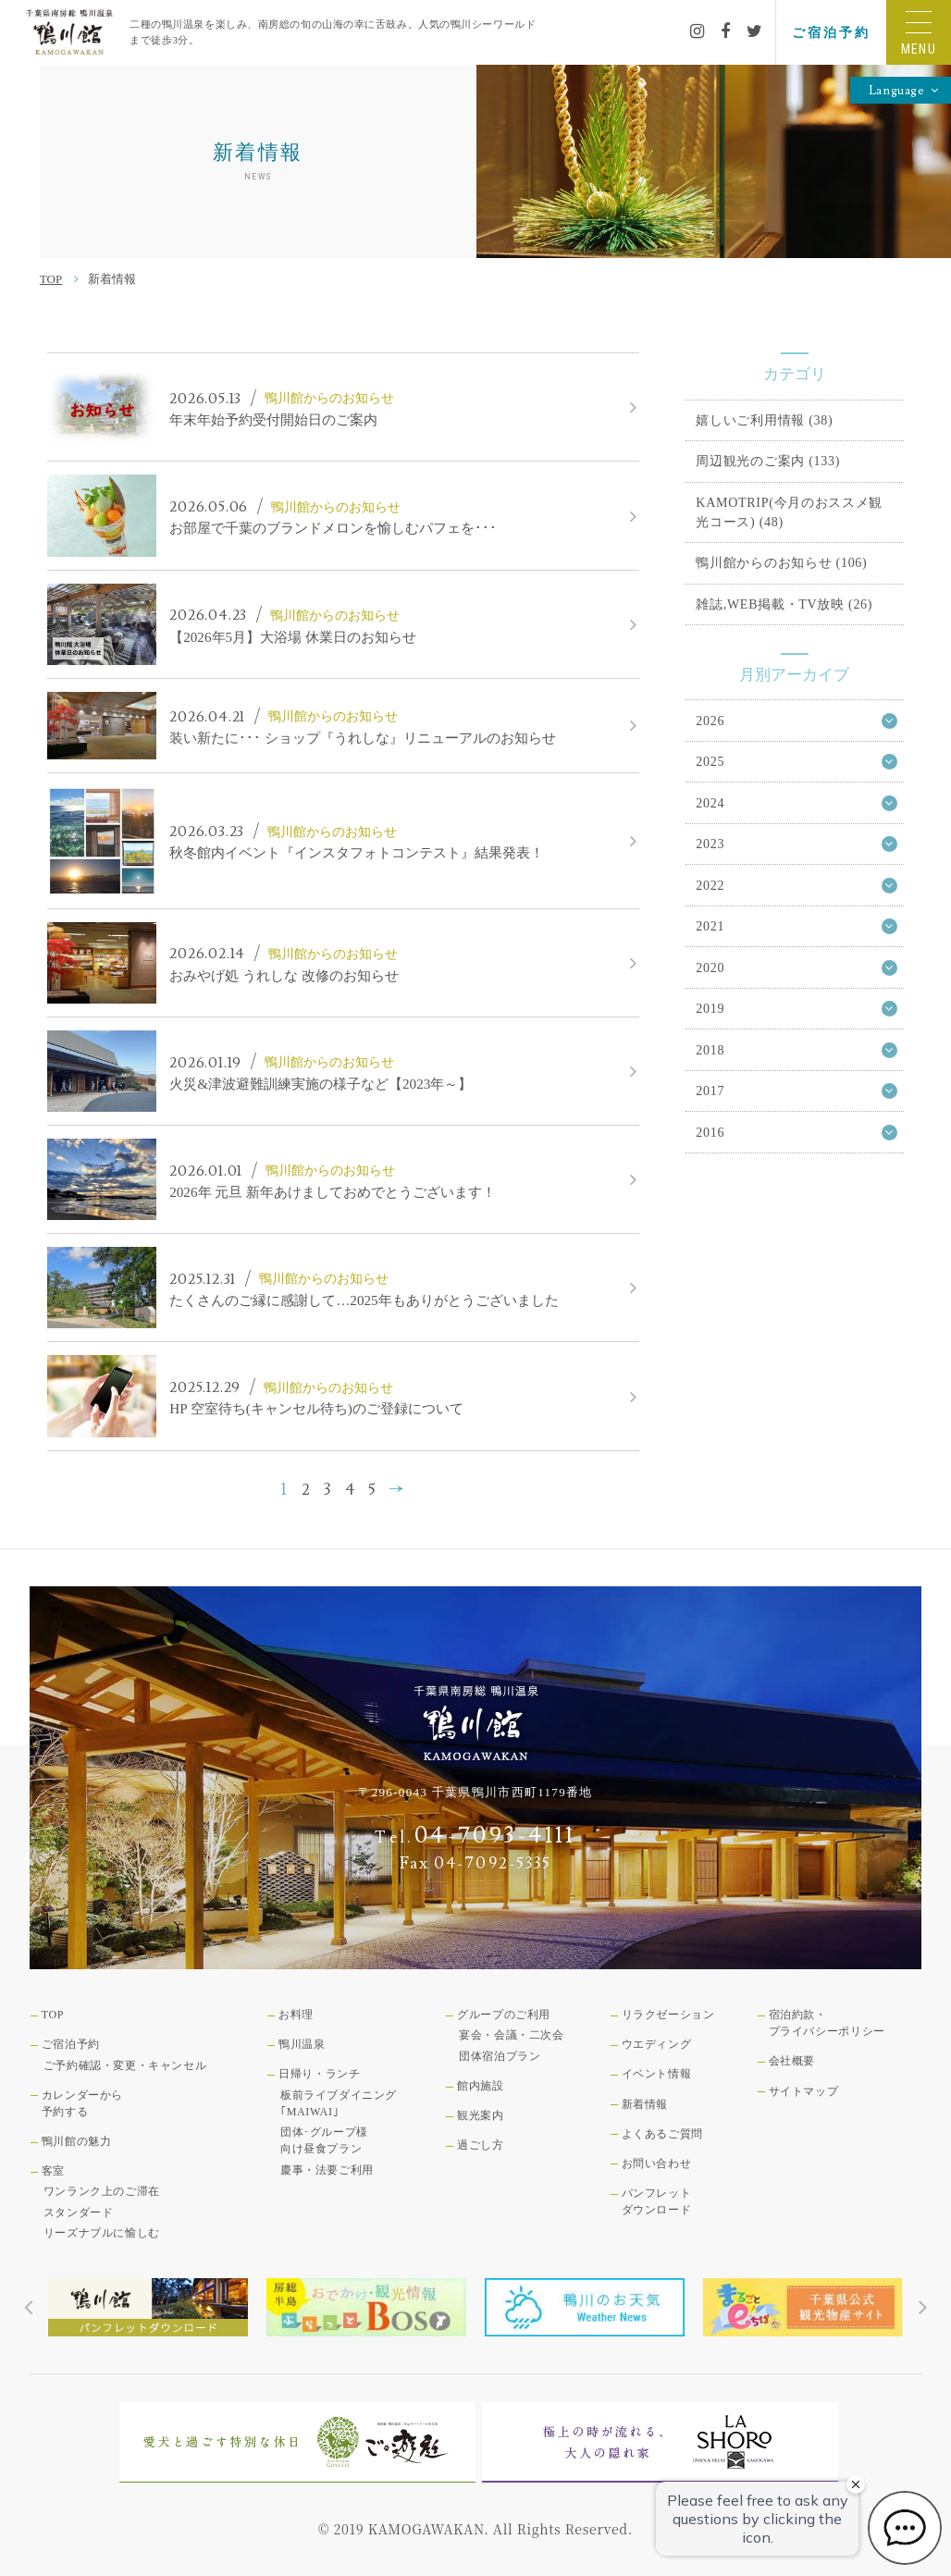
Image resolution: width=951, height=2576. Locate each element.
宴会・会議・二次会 (511, 2034)
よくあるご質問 (662, 2133)
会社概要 (792, 2060)
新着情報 (645, 2104)
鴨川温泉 (301, 2044)
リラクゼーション (668, 2014)
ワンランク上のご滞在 (101, 2191)
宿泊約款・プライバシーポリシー (827, 2023)
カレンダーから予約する (82, 2103)
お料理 (296, 2014)
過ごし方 (480, 2144)
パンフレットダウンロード (657, 2201)
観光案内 (480, 2115)
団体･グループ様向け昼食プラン (324, 2140)
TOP (51, 279)
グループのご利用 (503, 2014)
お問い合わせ (657, 2163)
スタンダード (78, 2212)
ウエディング (657, 2044)
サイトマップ (804, 2091)
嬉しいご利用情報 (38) (764, 420)
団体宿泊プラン (499, 2056)
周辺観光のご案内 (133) (768, 460)
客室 (53, 2170)
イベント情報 (657, 2073)
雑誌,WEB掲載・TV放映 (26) (784, 604)
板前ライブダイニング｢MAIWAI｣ (338, 2103)
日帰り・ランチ (319, 2073)
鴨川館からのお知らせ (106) (781, 562)
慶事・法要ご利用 (327, 2169)
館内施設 (480, 2085)
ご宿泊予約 (831, 32)
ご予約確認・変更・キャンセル (124, 2065)
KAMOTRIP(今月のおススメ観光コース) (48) (789, 512)
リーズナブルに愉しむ (101, 2232)
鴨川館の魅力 (77, 2141)
